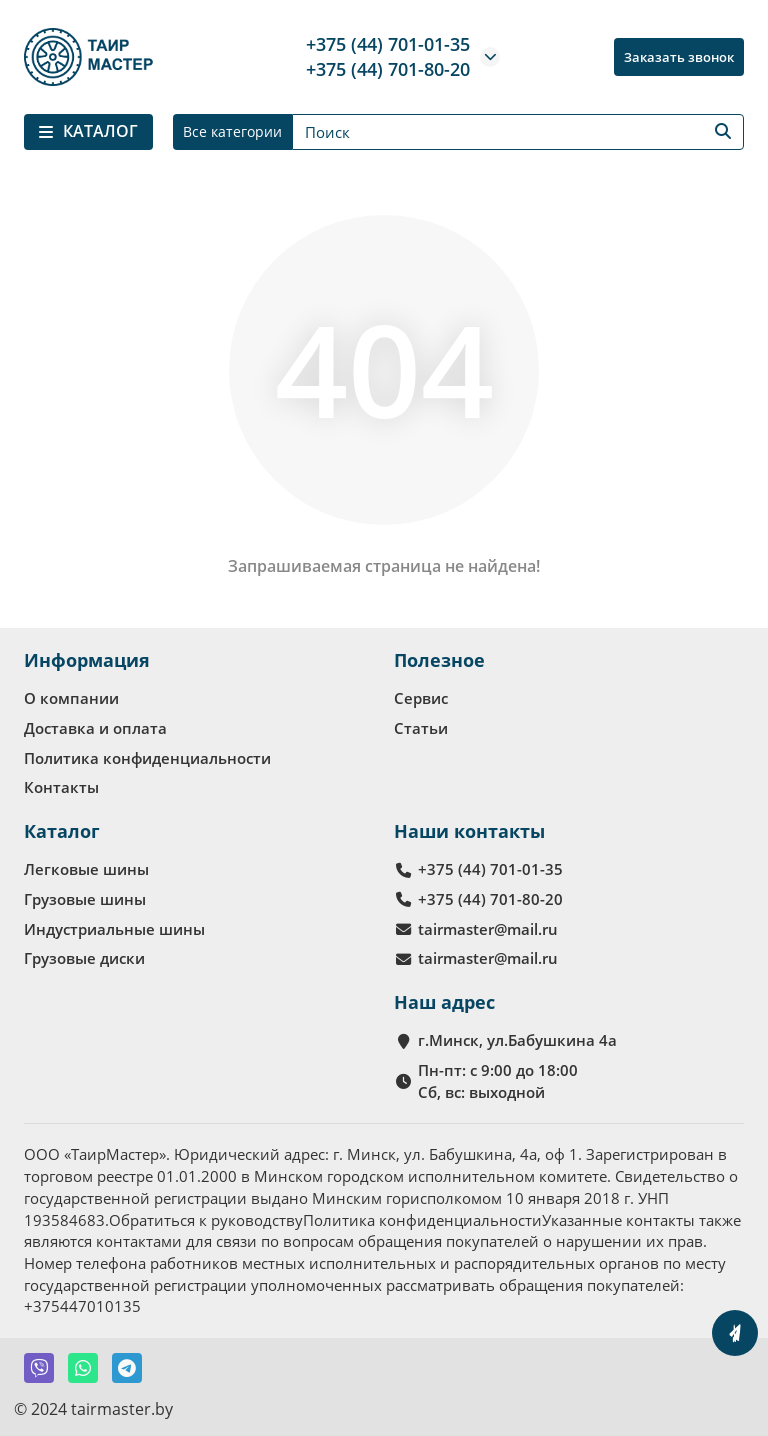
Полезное (439, 660)
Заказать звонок (679, 57)
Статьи (421, 728)
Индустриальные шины (114, 929)
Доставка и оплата (95, 728)
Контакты (61, 787)
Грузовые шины (85, 899)
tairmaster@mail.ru (488, 929)
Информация (87, 660)
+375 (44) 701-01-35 (388, 44)
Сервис (421, 698)
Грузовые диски (84, 958)
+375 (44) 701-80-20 (388, 69)
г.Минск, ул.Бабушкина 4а (517, 1040)
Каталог (62, 831)
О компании (71, 698)
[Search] (518, 132)
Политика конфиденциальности (147, 758)
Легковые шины (86, 869)
